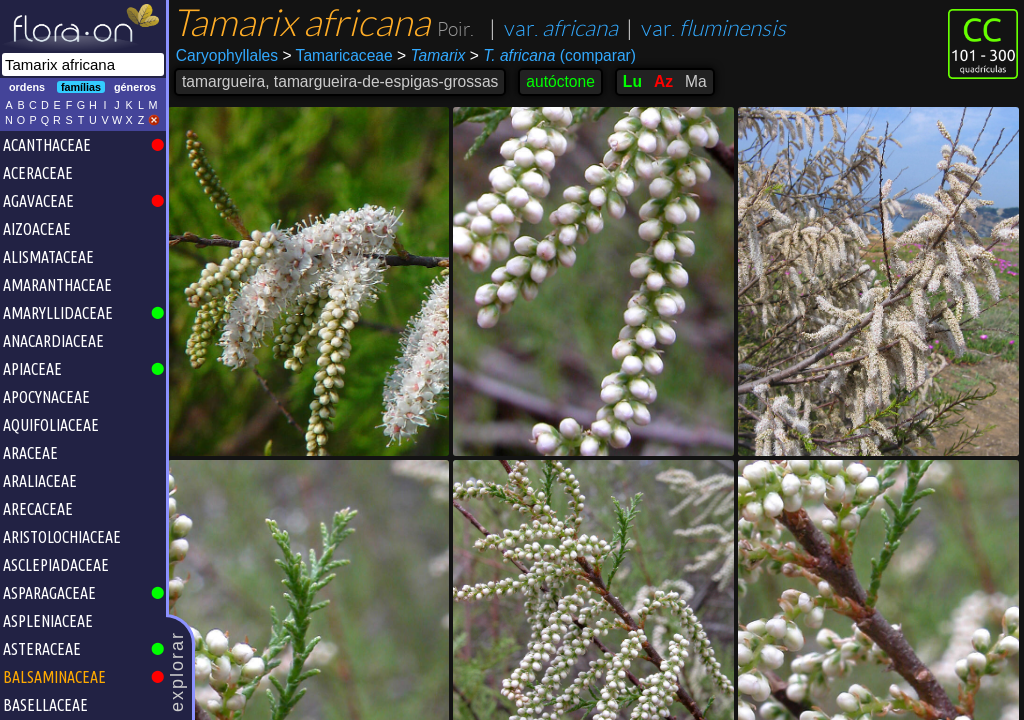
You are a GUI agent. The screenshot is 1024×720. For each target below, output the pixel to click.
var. (561, 28)
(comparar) (553, 56)
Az (663, 81)
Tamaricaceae (337, 55)
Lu (632, 81)
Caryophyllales (227, 55)
